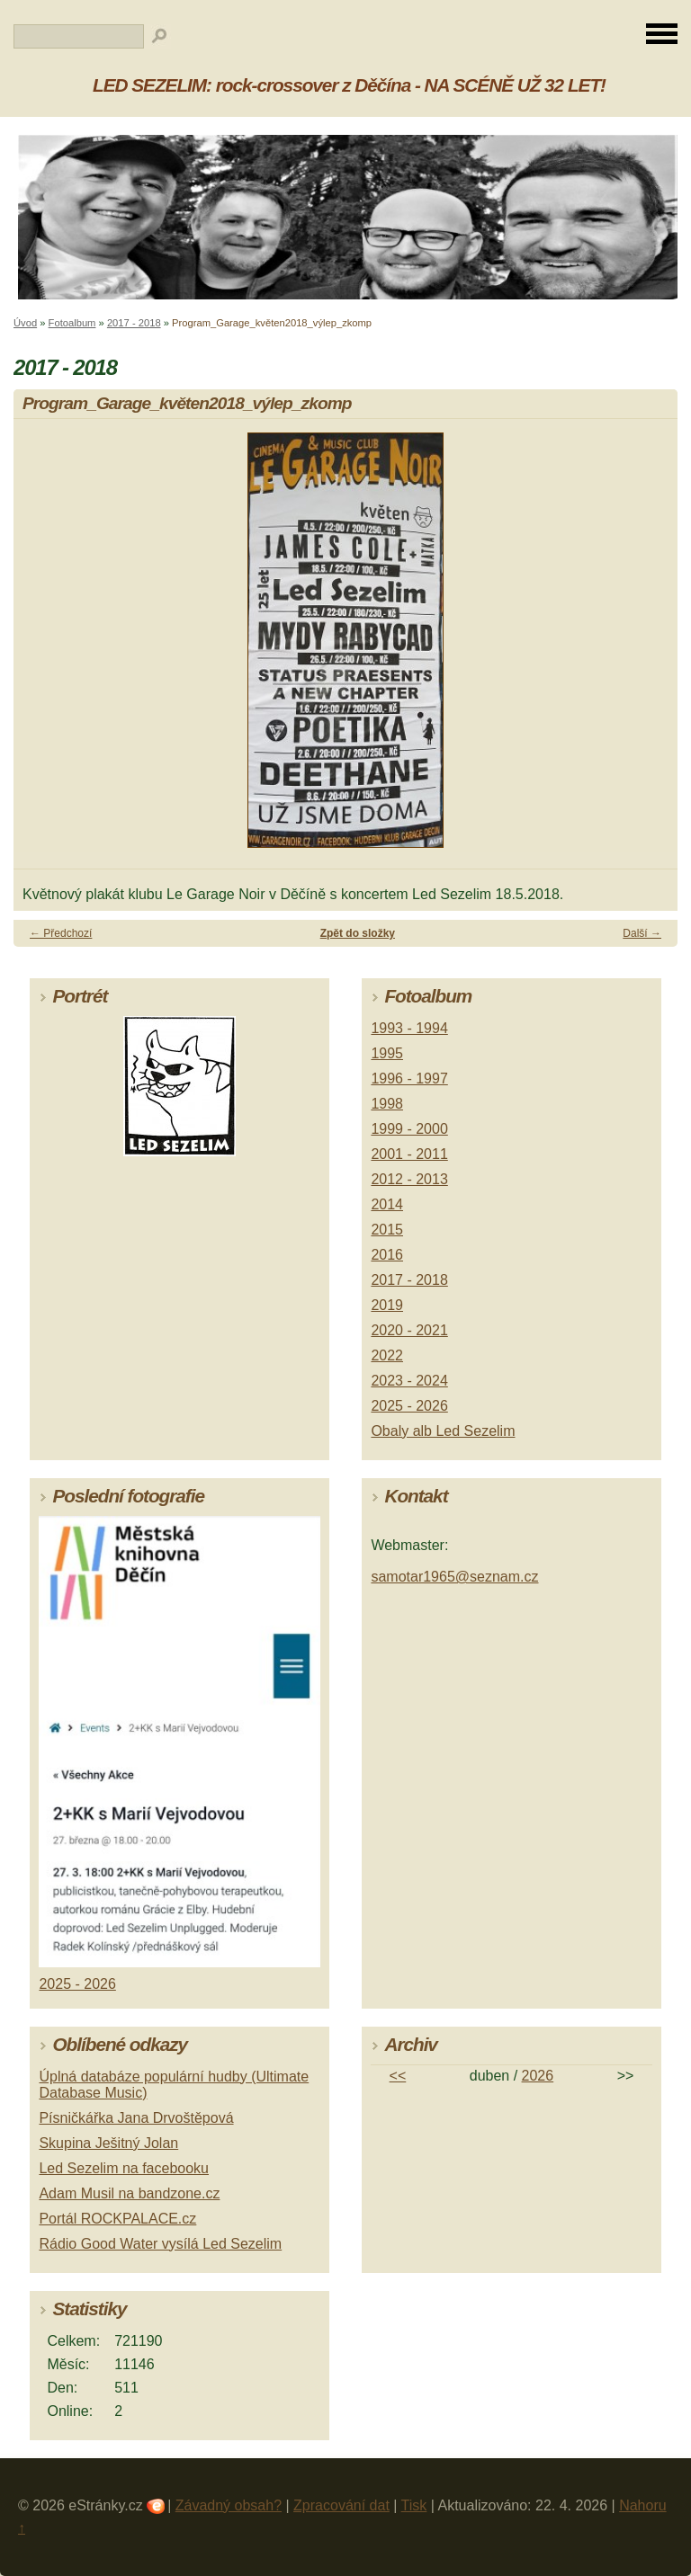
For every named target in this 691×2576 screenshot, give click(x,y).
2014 (387, 1204)
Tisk (414, 2505)
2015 (387, 1229)
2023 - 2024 (409, 1380)
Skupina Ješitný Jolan (108, 2143)
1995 (387, 1053)
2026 (538, 2075)
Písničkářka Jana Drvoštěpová (136, 2118)
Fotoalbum (72, 322)
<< (398, 2075)
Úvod (25, 322)
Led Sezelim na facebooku (124, 2168)
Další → (642, 933)
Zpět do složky (357, 933)
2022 (387, 1355)
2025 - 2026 (409, 1405)
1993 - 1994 (409, 1028)
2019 (387, 1305)
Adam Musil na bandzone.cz (129, 2193)
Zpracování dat (341, 2505)
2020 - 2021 (409, 1330)
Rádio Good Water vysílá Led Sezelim (160, 2243)
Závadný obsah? (228, 2505)
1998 (387, 1103)
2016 (387, 1254)
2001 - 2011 (409, 1154)
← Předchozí (61, 933)
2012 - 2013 (409, 1179)
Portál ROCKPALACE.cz (117, 2218)
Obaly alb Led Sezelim (443, 1431)
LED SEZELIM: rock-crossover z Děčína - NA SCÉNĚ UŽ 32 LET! (349, 85)
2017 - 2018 (134, 322)
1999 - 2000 (409, 1128)
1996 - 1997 (409, 1078)
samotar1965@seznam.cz (454, 1576)
